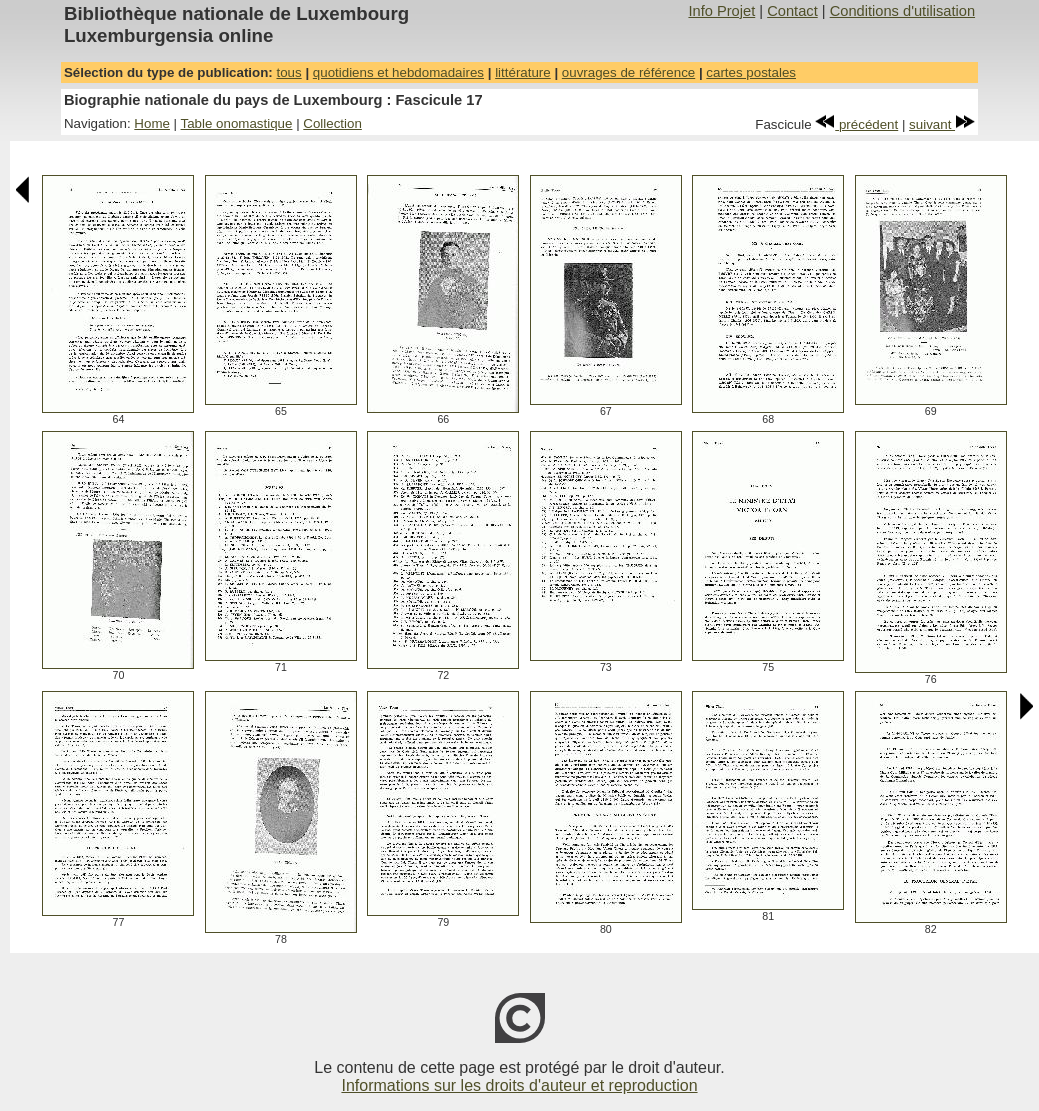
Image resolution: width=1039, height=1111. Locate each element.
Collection (332, 123)
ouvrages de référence (628, 72)
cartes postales (751, 72)
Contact (792, 11)
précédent (856, 124)
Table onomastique (237, 123)
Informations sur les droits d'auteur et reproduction (519, 1085)
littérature (523, 72)
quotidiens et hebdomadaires (398, 72)
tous (288, 72)
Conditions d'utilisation (902, 11)
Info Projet (721, 11)
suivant (942, 124)
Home (152, 123)
